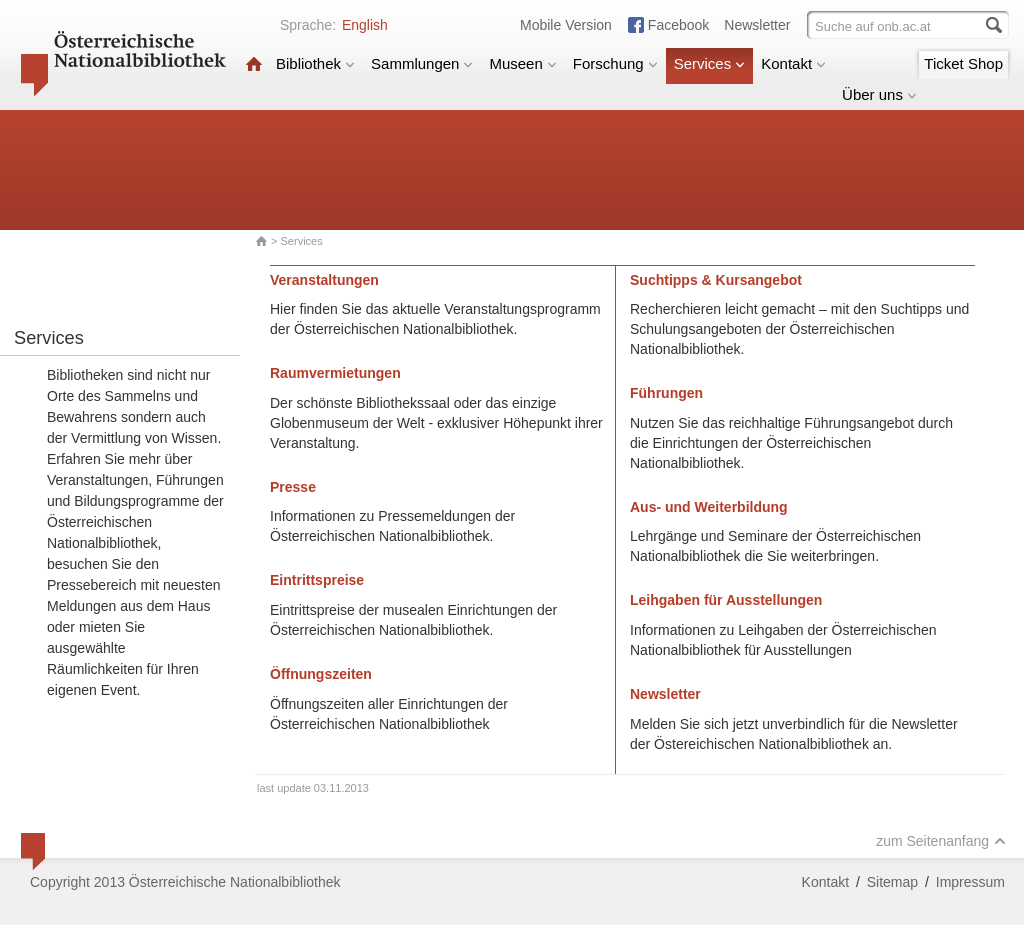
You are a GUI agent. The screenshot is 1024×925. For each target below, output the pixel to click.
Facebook (678, 25)
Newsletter (757, 25)
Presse (293, 487)
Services (710, 63)
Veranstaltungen (324, 280)
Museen (522, 63)
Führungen (666, 393)
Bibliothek (315, 63)
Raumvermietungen (335, 373)
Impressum (970, 882)
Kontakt (793, 63)
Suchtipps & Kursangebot (716, 280)
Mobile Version (566, 25)
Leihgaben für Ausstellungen (726, 600)
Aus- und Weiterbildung (709, 507)
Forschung (615, 63)
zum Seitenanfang (941, 841)
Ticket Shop (963, 63)
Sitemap (892, 882)
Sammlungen (422, 63)
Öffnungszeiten (321, 674)
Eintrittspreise (317, 580)
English (365, 25)
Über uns (879, 94)
